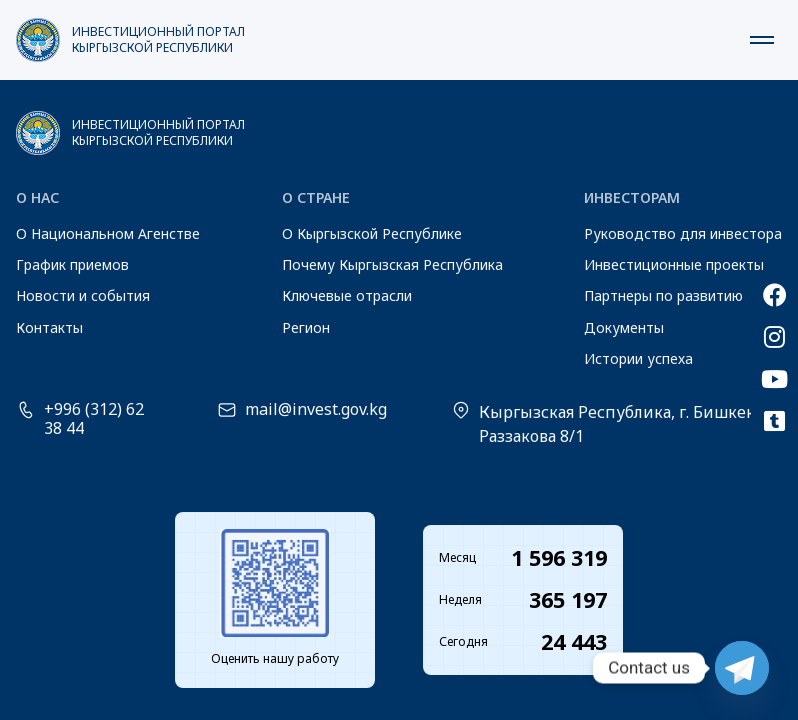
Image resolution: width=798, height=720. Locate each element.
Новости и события (83, 295)
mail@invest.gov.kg (316, 410)
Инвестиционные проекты (674, 264)
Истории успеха (638, 358)
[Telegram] (742, 668)
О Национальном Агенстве (108, 233)
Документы (624, 327)
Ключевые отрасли (347, 295)
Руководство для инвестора (683, 233)
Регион (306, 327)
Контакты (49, 327)
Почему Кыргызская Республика (392, 264)
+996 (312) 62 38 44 (94, 419)
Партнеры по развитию (663, 295)
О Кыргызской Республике (372, 233)
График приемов (72, 264)
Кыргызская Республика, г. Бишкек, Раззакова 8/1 (619, 424)
